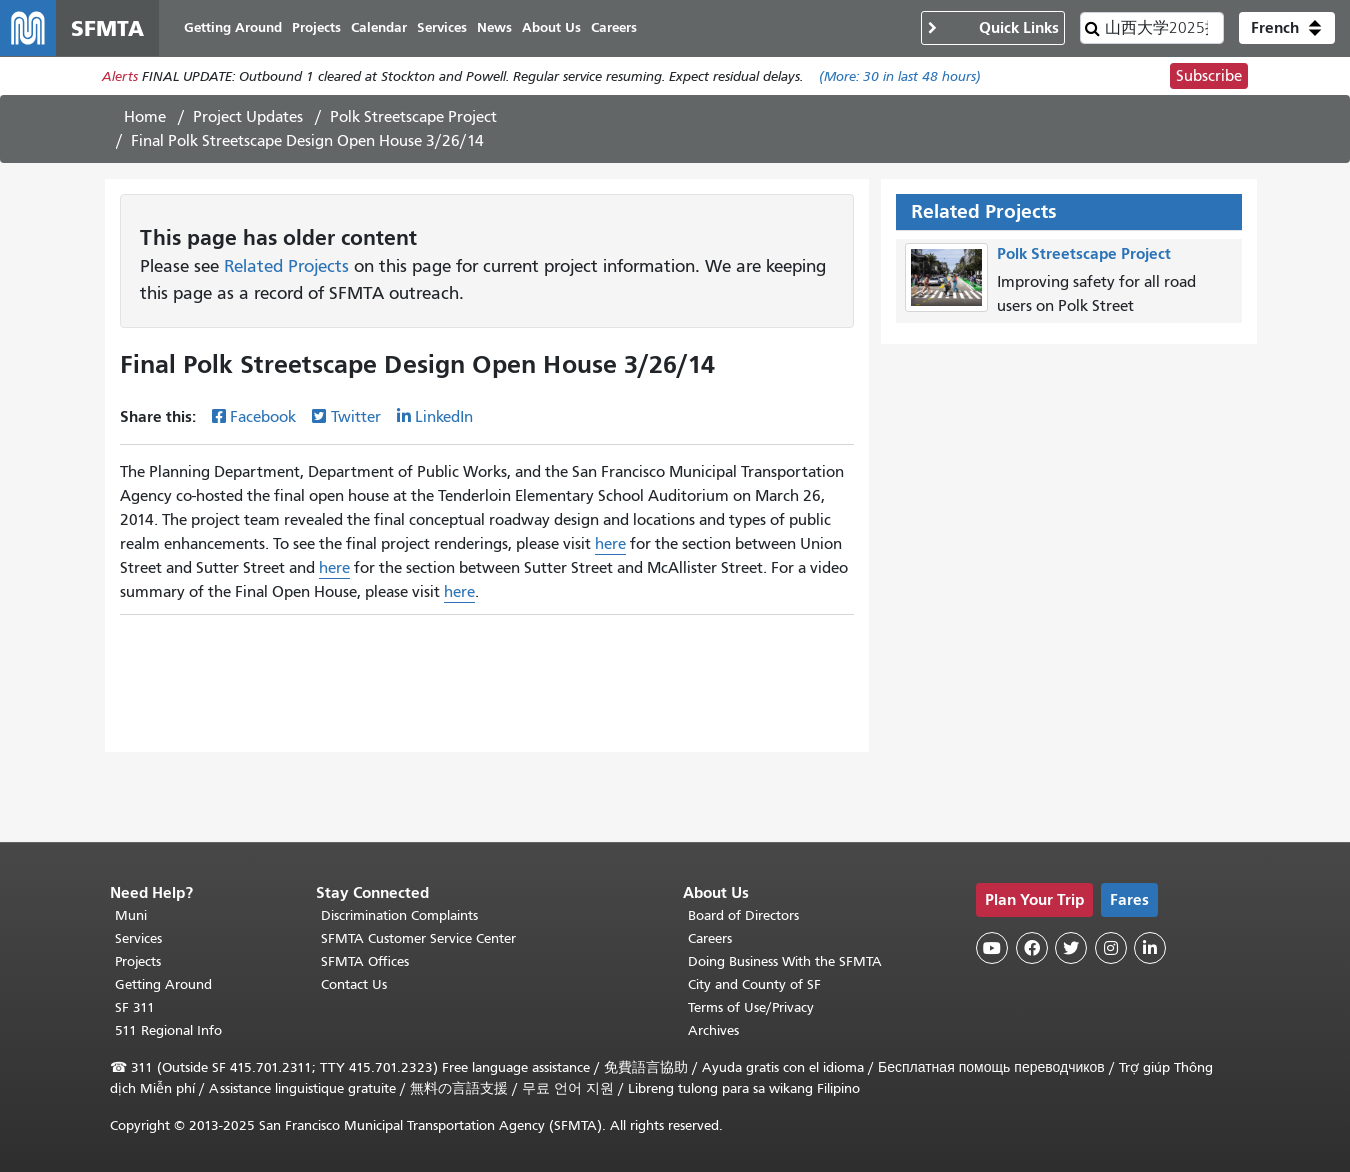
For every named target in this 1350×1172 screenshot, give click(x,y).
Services (138, 938)
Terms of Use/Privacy (751, 1007)
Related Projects (286, 266)
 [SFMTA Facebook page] (1032, 948)
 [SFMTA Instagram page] (1111, 948)
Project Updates (248, 117)
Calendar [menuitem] (379, 27)
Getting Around (163, 984)
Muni (131, 915)
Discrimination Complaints (399, 915)
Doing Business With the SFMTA (785, 961)
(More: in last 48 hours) (900, 76)
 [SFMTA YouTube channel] (992, 948)
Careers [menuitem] (614, 27)
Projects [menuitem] (316, 27)
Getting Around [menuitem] (233, 27)
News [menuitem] (494, 27)
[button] (1287, 28)
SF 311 (135, 1007)
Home (145, 117)
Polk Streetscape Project (413, 117)
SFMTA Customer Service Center (418, 938)
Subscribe (1209, 76)
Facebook (263, 417)
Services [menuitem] (442, 27)
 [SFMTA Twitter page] (1071, 948)
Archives (713, 1030)
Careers (710, 938)
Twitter (356, 417)
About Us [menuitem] (551, 27)
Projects (138, 961)
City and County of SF (754, 984)
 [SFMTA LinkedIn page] (1150, 948)
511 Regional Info (168, 1030)
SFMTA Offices (365, 961)
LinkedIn (444, 417)
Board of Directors (743, 915)
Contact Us (354, 984)
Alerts (120, 76)
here (610, 544)
